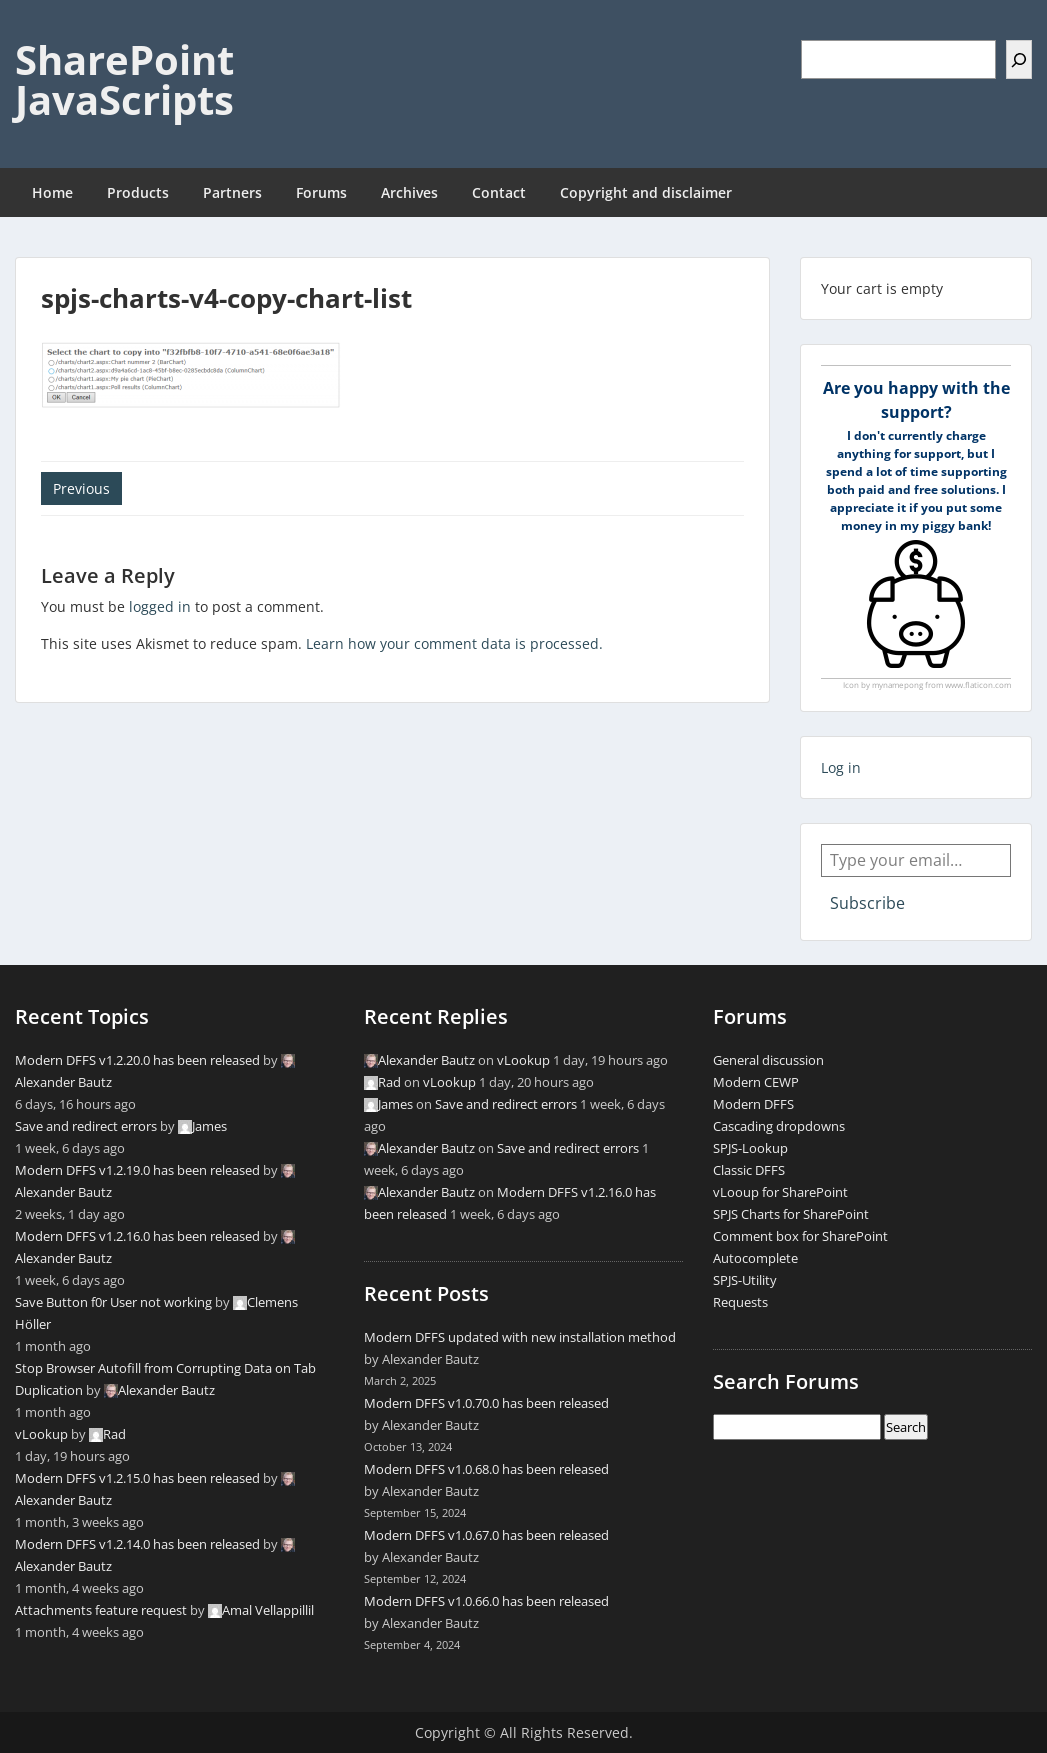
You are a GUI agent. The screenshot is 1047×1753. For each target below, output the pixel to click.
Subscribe (867, 903)
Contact (499, 192)
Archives (409, 192)
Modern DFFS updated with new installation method (520, 1337)
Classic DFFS (749, 1170)
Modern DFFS (753, 1104)
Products (138, 192)
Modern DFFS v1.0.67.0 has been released (486, 1535)
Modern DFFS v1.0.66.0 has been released (486, 1601)
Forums (321, 192)
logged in (160, 606)
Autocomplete (755, 1258)
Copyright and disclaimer (646, 192)
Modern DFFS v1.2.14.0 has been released (137, 1544)
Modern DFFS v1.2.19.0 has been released (137, 1170)
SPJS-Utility (745, 1280)
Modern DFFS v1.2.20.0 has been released (137, 1060)
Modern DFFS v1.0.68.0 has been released (486, 1469)
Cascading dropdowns (779, 1126)
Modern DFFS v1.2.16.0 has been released (137, 1236)
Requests (740, 1302)
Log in (841, 767)
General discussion (768, 1060)
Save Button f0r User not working (113, 1302)
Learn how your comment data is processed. (454, 643)
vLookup (41, 1434)
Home (52, 192)
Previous (81, 488)
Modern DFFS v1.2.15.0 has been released (137, 1478)
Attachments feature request (101, 1610)
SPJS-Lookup (750, 1148)
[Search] (1019, 59)
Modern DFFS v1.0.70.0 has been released (486, 1403)
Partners (232, 192)
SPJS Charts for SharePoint (791, 1214)
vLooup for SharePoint (780, 1192)
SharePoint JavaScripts (124, 79)
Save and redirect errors (86, 1126)
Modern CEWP (756, 1082)
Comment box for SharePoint (800, 1236)
